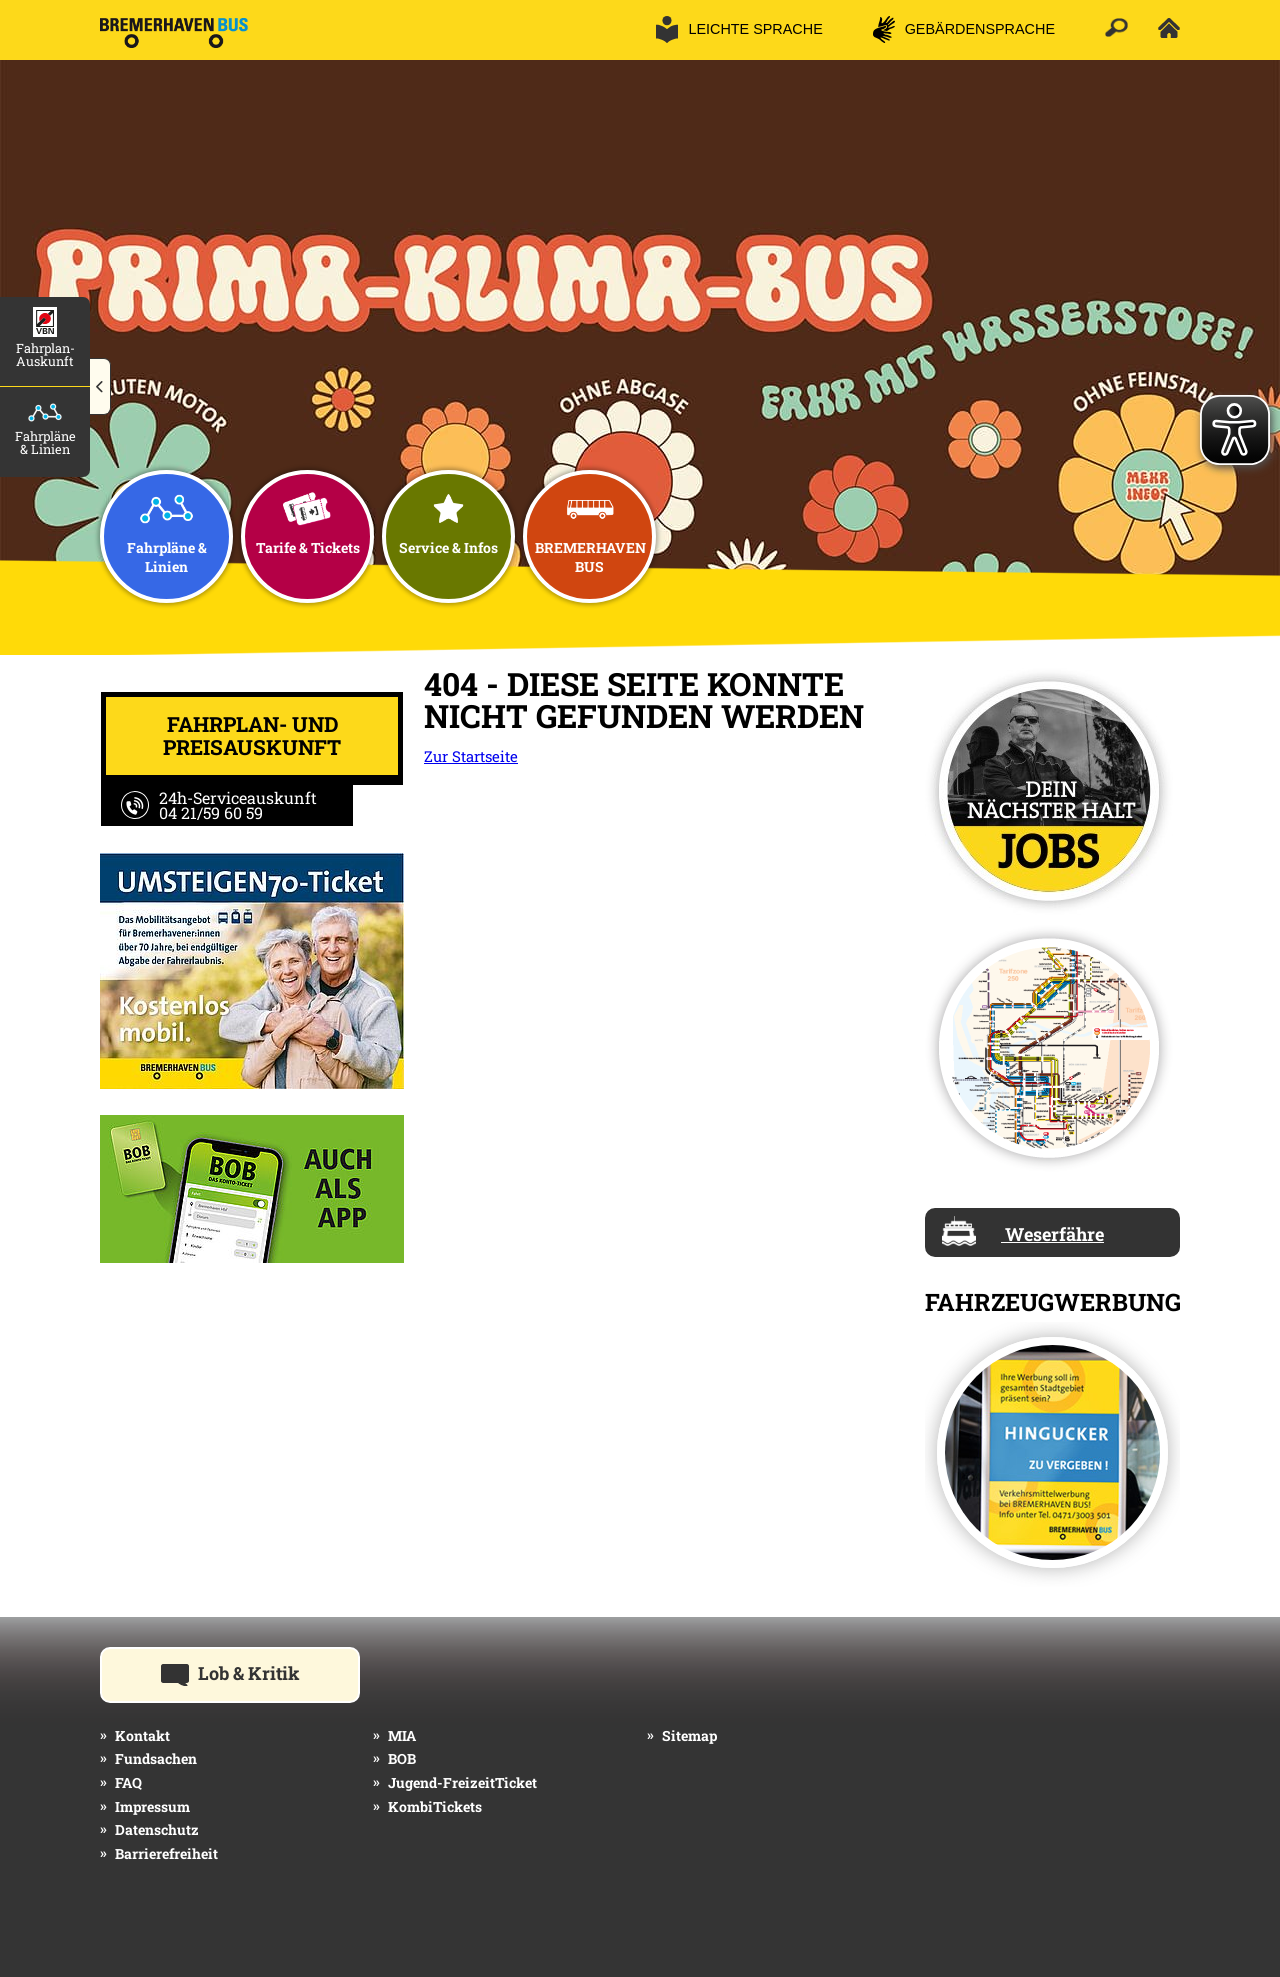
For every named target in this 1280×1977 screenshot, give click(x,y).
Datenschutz (157, 1829)
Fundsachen (156, 1758)
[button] (100, 387)
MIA (402, 1735)
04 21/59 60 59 (211, 812)
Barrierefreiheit (166, 1853)
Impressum (152, 1806)
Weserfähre (1023, 1231)
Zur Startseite (471, 756)
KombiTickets (435, 1806)
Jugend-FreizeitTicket (462, 1782)
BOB (402, 1758)
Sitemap (689, 1735)
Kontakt (142, 1735)
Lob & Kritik (261, 1672)
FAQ (128, 1782)
